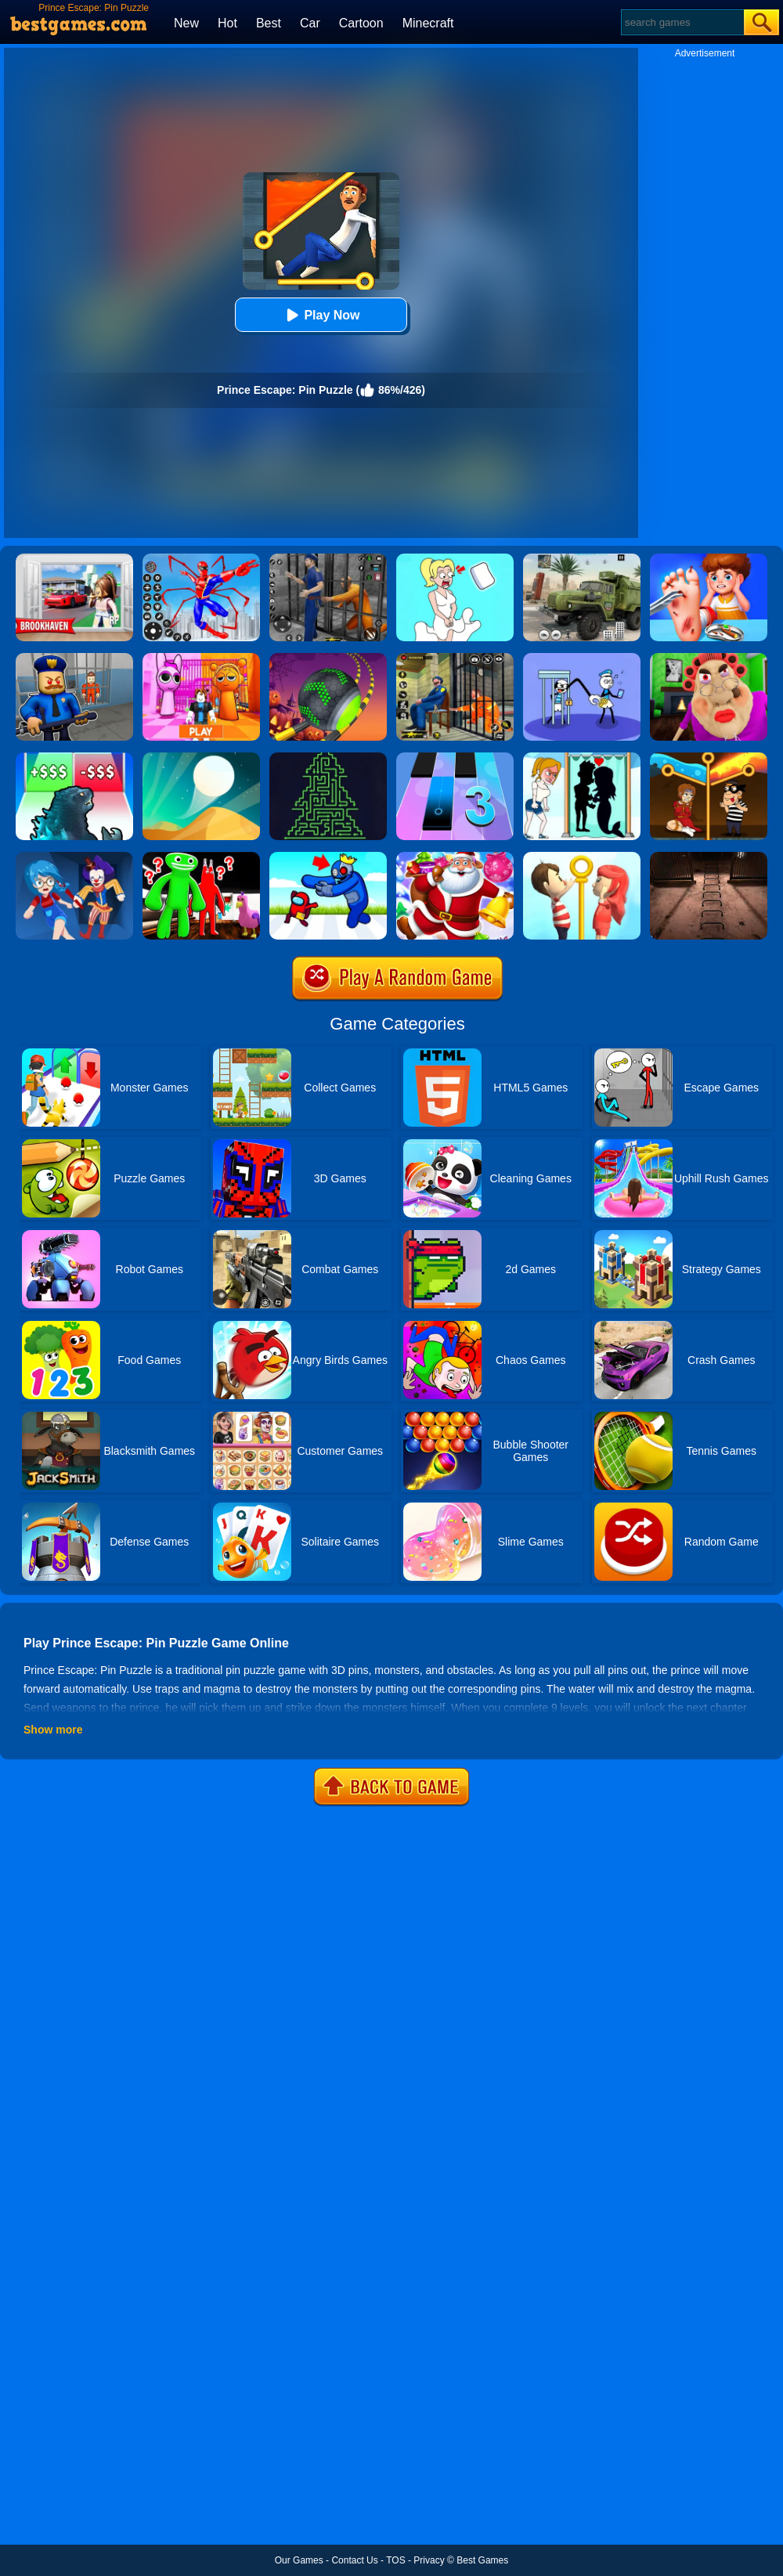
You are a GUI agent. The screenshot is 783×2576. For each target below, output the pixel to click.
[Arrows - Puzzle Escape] (328, 757)
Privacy (428, 2560)
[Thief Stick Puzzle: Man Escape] (581, 658)
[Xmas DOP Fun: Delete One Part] (455, 559)
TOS (395, 2560)
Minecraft (428, 23)
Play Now (320, 315)
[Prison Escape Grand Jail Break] (455, 658)
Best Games (482, 2560)
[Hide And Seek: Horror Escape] (74, 857)
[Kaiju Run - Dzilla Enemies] (74, 757)
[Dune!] (201, 757)
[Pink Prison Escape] (201, 658)
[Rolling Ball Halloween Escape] (328, 658)
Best (268, 23)
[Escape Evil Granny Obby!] (708, 658)
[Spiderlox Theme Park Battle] (201, 559)
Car (310, 23)
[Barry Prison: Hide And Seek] (74, 658)
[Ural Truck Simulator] (581, 559)
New (186, 23)
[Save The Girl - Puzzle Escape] (581, 757)
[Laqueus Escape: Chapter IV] (708, 857)
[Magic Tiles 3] (455, 757)
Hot (227, 23)
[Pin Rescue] (581, 857)
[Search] (681, 22)
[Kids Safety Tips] (708, 559)
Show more (52, 1729)
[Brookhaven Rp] (74, 559)
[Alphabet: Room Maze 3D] (328, 857)
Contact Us (354, 2560)
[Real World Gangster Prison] (328, 559)
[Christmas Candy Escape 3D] (455, 857)
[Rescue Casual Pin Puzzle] (708, 757)
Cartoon (361, 23)
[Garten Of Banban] (201, 857)
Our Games (299, 2560)
